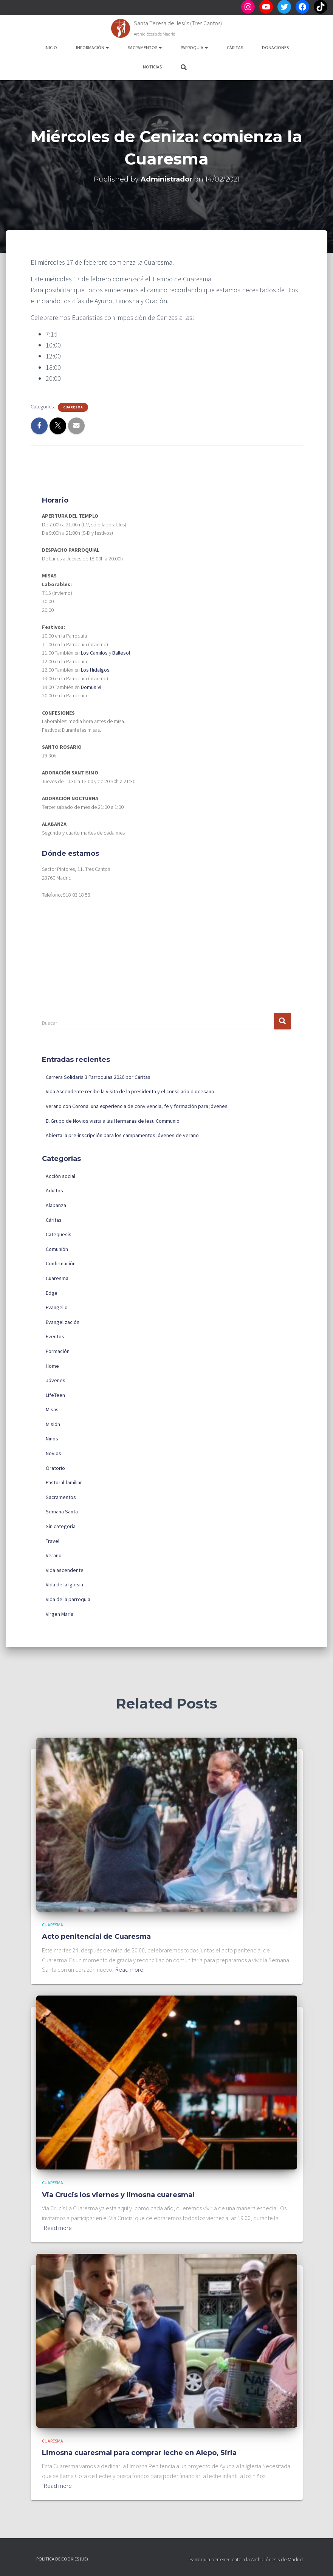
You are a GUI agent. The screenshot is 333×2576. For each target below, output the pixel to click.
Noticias (152, 67)
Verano (54, 1555)
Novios (53, 1453)
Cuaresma (73, 407)
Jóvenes (55, 1380)
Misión (53, 1424)
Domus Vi (91, 687)
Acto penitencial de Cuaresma (96, 1936)
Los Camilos (94, 652)
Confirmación (61, 1263)
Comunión (57, 1249)
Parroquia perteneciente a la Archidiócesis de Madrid (246, 2559)
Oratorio (55, 1468)
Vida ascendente (65, 1570)
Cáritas (235, 47)
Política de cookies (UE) (62, 2559)
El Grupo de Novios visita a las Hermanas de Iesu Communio (113, 1120)
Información (92, 47)
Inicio (51, 47)
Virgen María (59, 1614)
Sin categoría (61, 1526)
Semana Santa (62, 1511)
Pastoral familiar (64, 1482)
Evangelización (62, 1322)
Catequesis (58, 1234)
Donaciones (275, 47)
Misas (52, 1409)
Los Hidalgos (95, 669)
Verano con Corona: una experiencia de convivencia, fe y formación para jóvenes (137, 1106)
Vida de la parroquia (68, 1599)
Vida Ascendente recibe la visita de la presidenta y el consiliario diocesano (130, 1091)
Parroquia (194, 47)
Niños (52, 1438)
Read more (129, 1969)
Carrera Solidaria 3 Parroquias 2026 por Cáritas (98, 1077)
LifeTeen (55, 1395)
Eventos (55, 1336)
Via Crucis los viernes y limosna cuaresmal (118, 2195)
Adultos (54, 1190)
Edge (51, 1293)
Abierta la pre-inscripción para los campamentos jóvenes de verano (122, 1135)
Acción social (60, 1176)
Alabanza (56, 1205)
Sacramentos (145, 47)
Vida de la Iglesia (64, 1584)
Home (52, 1365)
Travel (52, 1541)
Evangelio (57, 1307)
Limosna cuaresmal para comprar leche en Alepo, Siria (139, 2453)
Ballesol (121, 652)
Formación (58, 1351)
